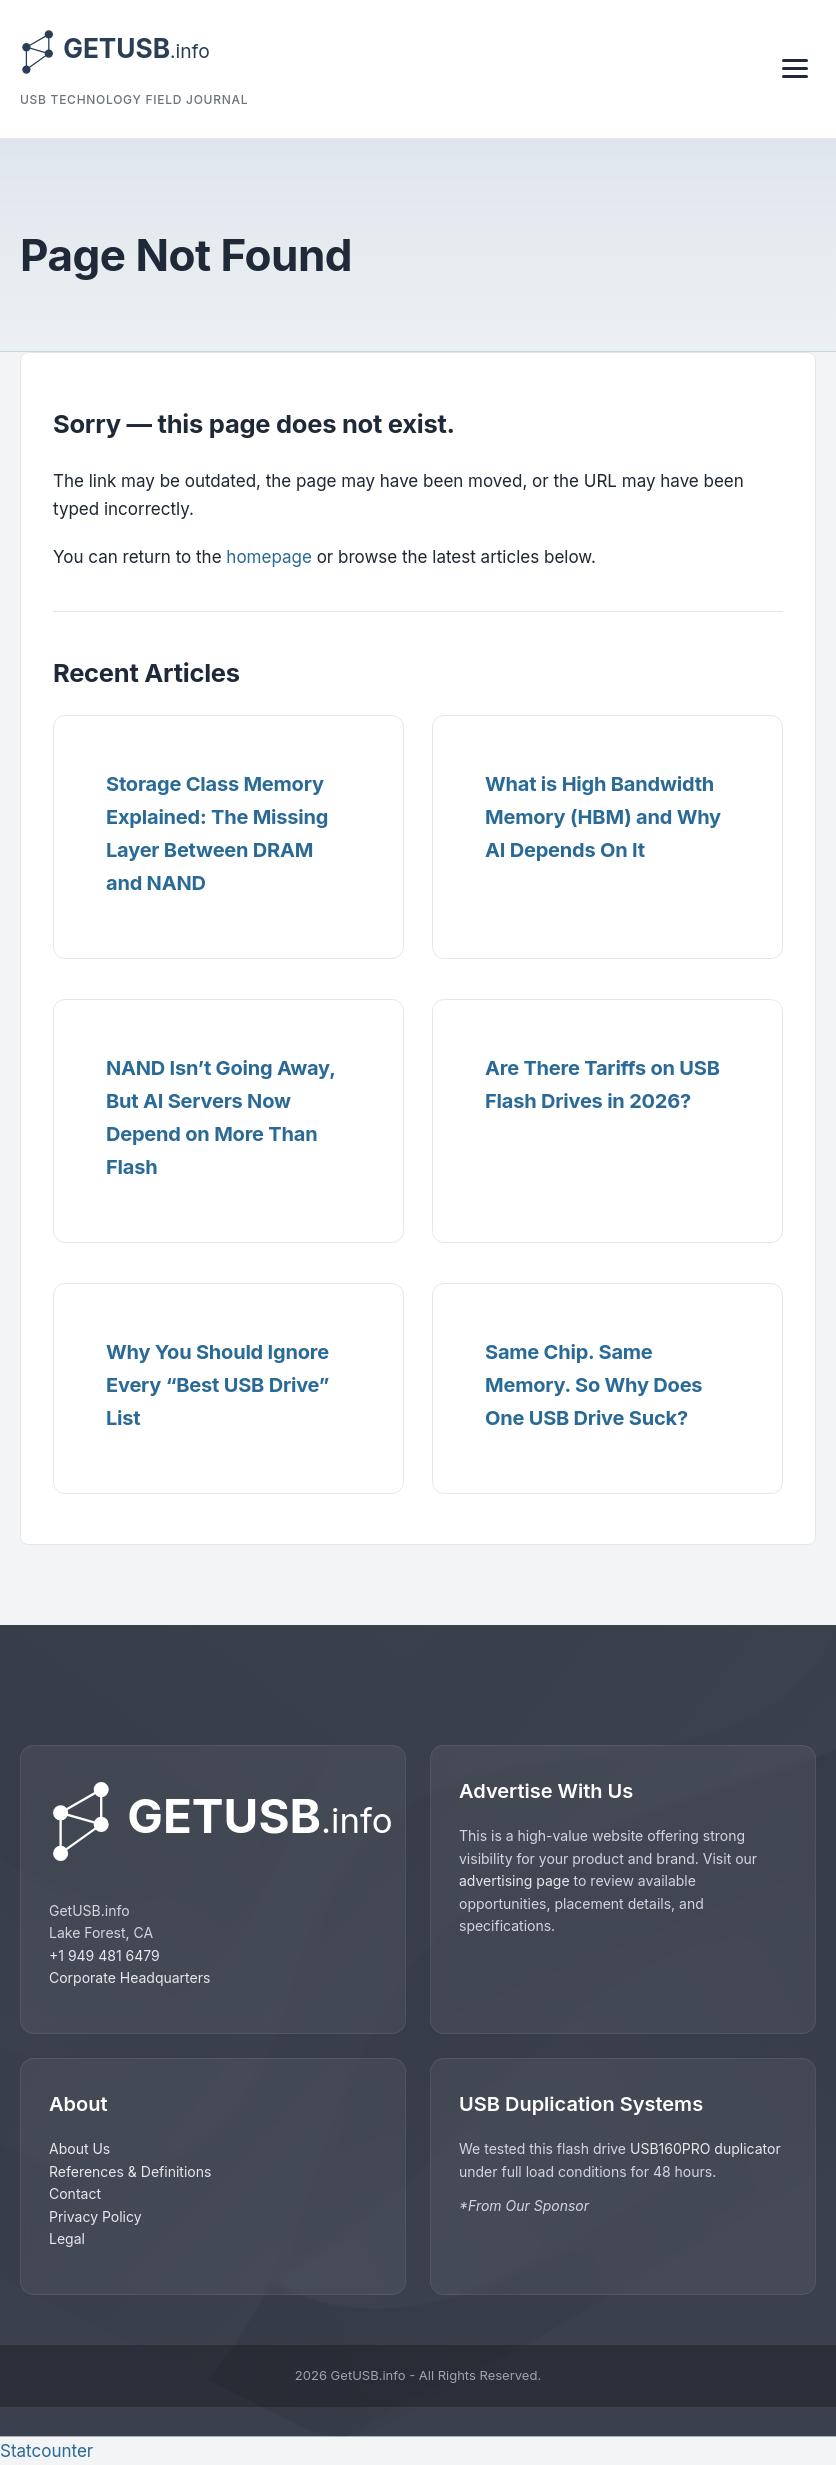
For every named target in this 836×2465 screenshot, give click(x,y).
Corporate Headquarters (129, 1977)
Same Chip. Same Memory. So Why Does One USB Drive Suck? (593, 1385)
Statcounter (46, 2451)
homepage (269, 557)
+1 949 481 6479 (104, 1955)
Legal (67, 2238)
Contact (75, 2193)
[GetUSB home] (213, 1821)
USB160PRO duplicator (705, 2148)
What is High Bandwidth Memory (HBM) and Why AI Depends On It (603, 817)
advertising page (514, 1880)
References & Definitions (130, 2171)
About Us (79, 2148)
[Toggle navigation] (795, 68)
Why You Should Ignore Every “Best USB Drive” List (217, 1385)
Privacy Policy (95, 2216)
